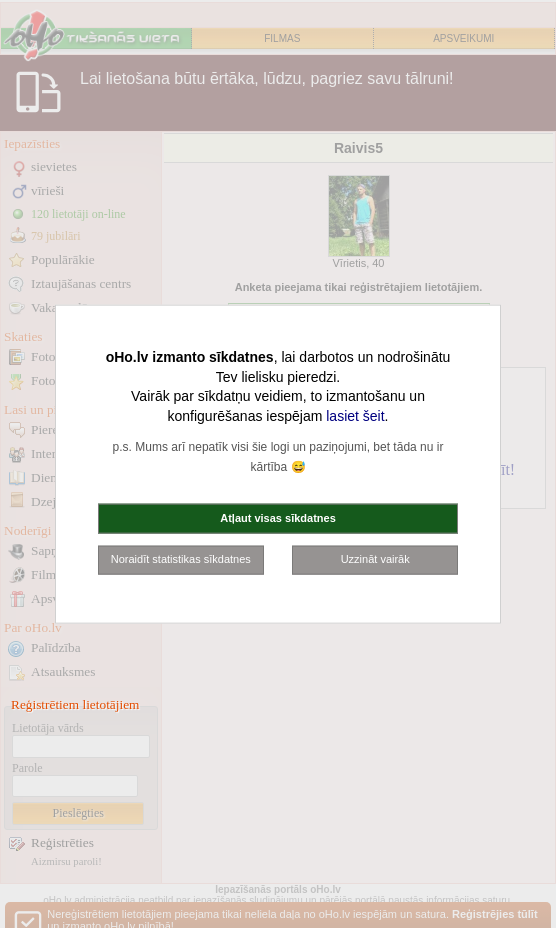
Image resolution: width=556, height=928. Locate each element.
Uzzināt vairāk (375, 559)
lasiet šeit (355, 415)
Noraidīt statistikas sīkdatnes (181, 559)
